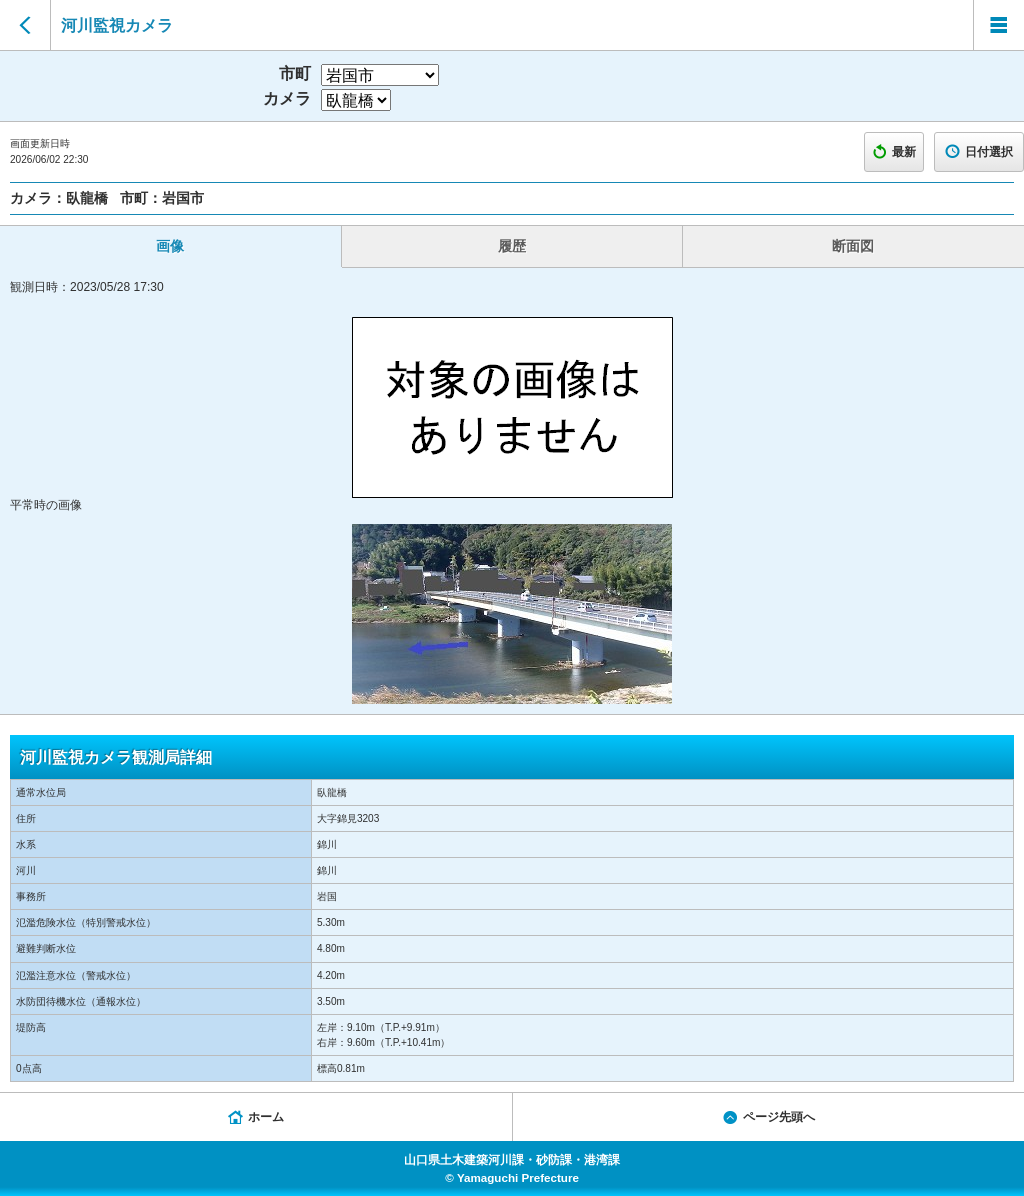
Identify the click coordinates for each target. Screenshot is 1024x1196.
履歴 (512, 246)
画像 (170, 246)
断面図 (853, 246)
